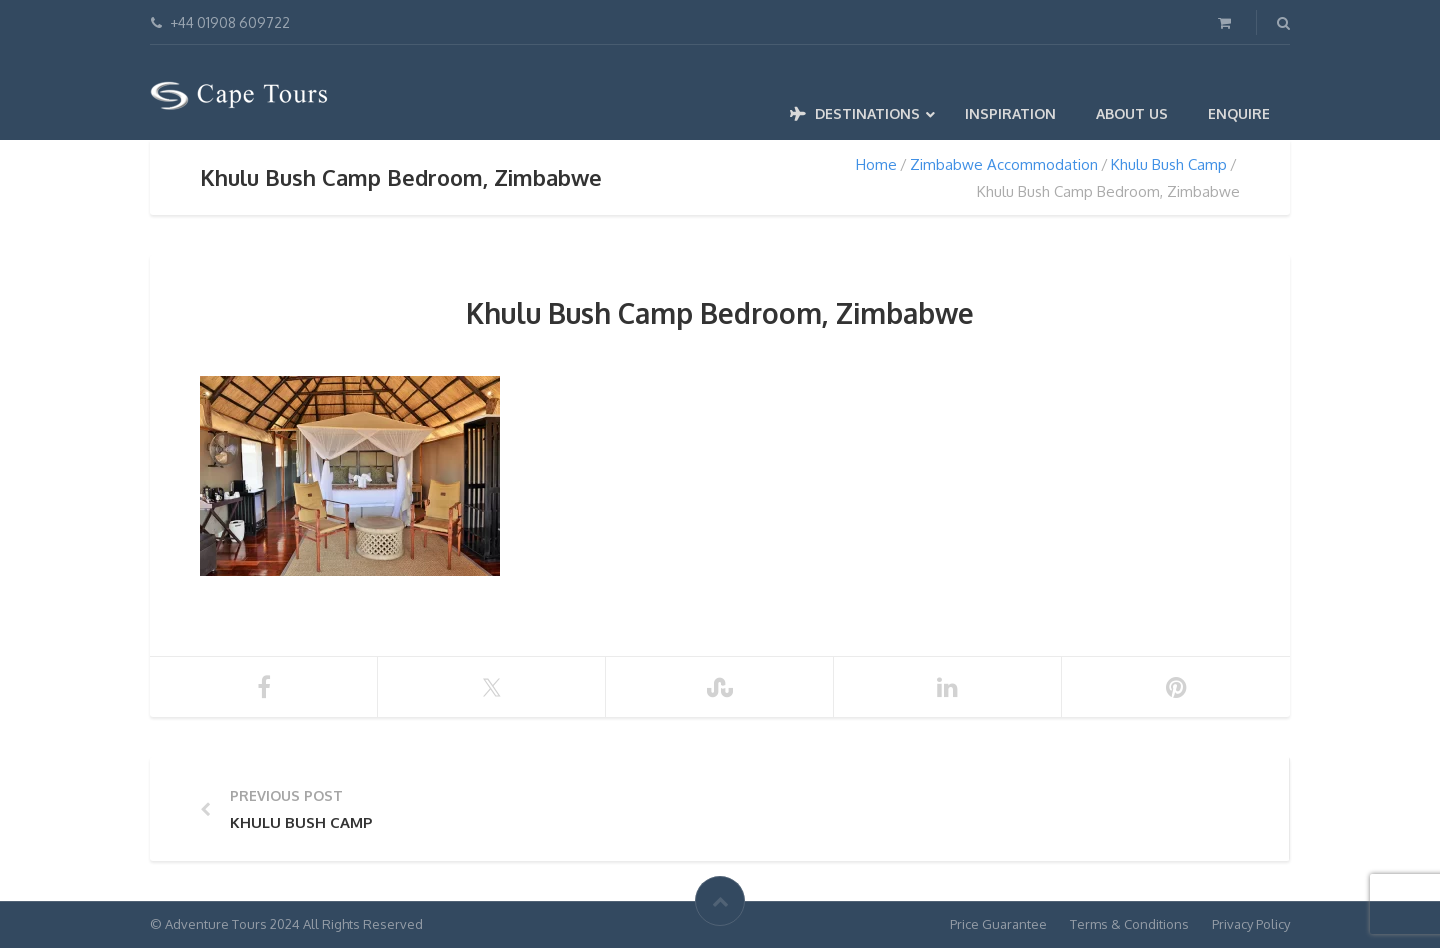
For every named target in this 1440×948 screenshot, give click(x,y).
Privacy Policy (1251, 924)
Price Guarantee (998, 924)
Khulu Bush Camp (1169, 164)
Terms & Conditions (1129, 924)
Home (876, 164)
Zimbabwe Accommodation (1004, 164)
